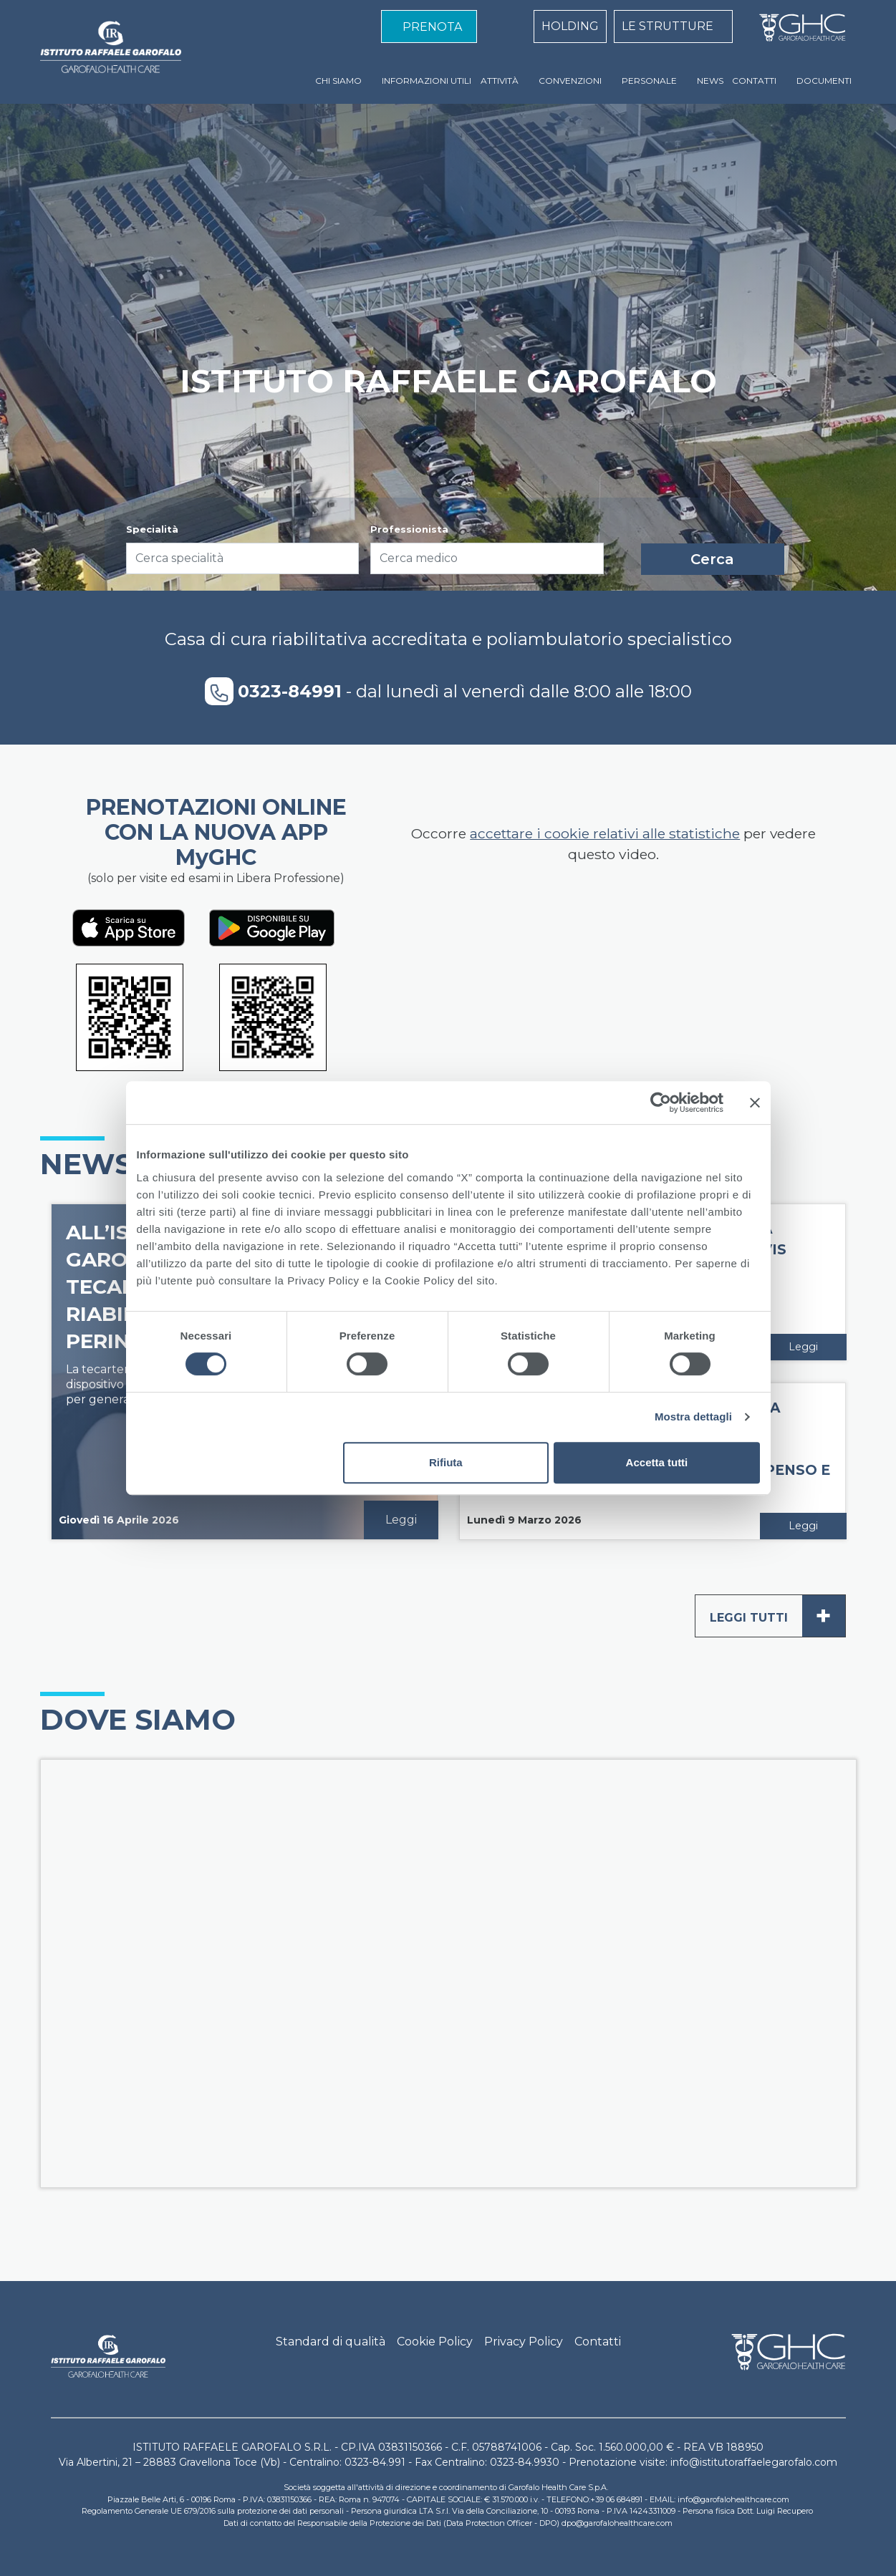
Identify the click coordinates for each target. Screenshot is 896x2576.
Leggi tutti (777, 1616)
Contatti (597, 2341)
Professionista (409, 529)
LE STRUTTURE (667, 26)
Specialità (152, 529)
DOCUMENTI (824, 80)
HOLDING (570, 26)
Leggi (401, 1519)
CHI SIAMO (338, 80)
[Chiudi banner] (755, 1103)
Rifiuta (446, 1462)
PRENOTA (432, 27)
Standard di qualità (330, 2341)
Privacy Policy (523, 2341)
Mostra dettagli (693, 1416)
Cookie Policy (435, 2341)
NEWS (710, 80)
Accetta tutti (657, 1462)
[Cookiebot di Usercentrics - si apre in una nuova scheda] (660, 1102)
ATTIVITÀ (500, 80)
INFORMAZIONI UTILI (426, 80)
